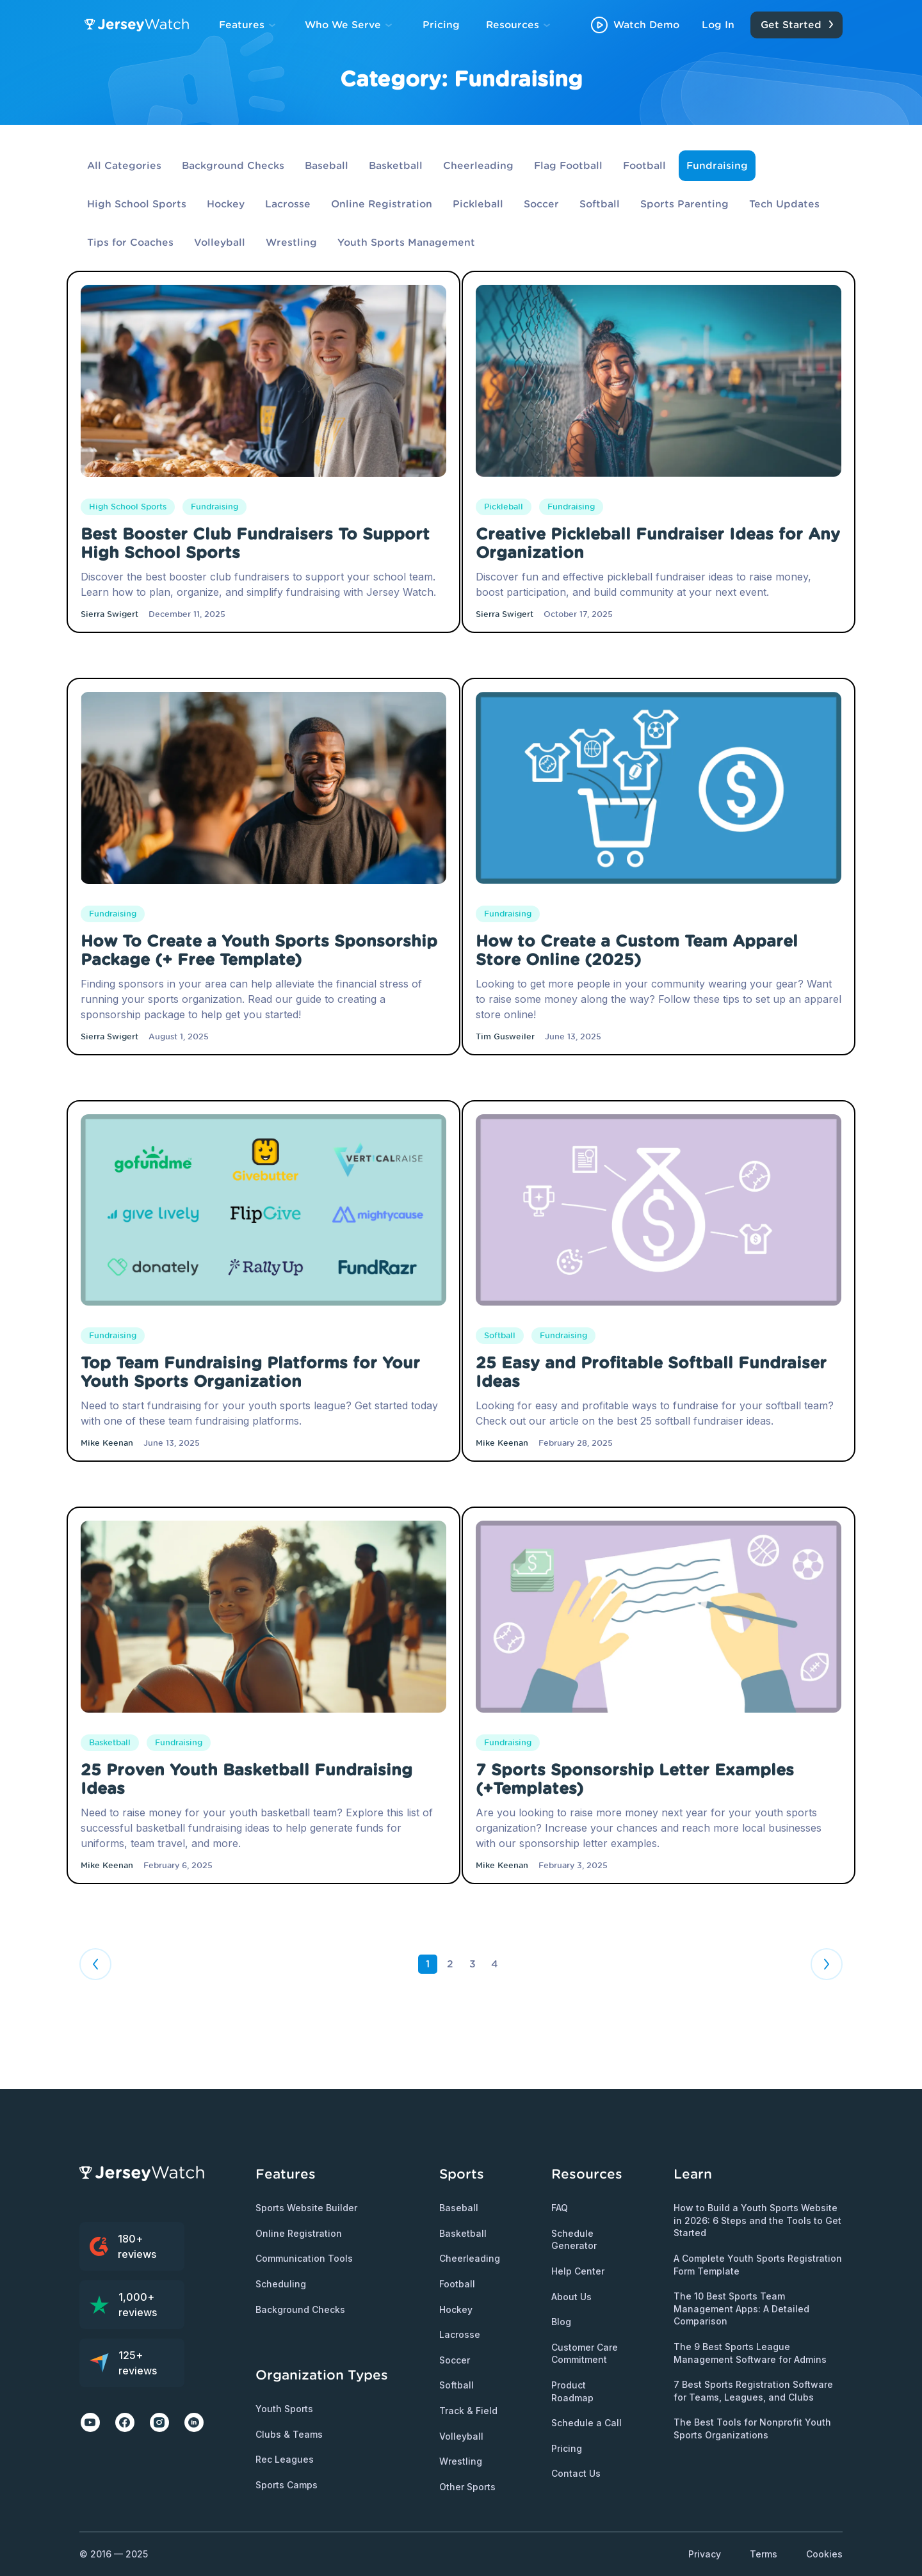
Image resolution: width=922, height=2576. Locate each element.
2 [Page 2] (450, 1964)
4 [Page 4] (494, 1964)
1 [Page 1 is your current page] (428, 1964)
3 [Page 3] (472, 1964)
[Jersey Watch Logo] (139, 24)
